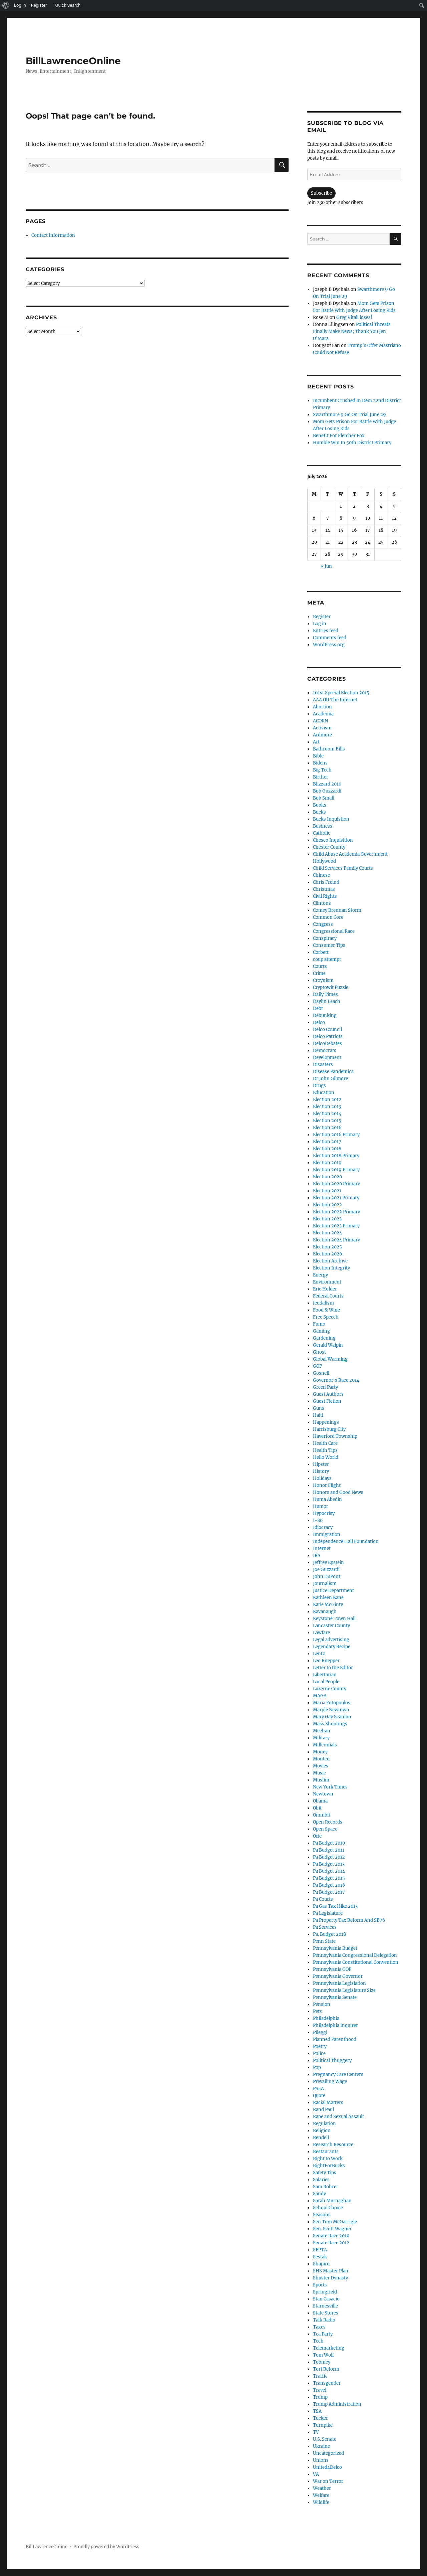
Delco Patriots (328, 1036)
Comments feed (329, 638)
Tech (318, 2341)
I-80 (318, 1520)
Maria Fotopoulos (331, 1703)
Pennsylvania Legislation (339, 1983)
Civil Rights (325, 896)
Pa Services (325, 1927)
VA (316, 2474)
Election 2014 (327, 1114)
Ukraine (321, 2446)
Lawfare (321, 1633)
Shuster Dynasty (330, 2278)
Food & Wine (326, 1310)
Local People (326, 1682)
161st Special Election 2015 (341, 693)
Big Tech (322, 770)
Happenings (326, 1422)
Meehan (321, 1731)
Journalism (325, 1583)
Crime (319, 973)
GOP (317, 1366)
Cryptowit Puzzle (330, 987)
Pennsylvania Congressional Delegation (355, 1955)
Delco (319, 1022)
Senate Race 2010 (331, 2236)
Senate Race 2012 (331, 2243)
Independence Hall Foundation (346, 1541)
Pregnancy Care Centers (338, 2074)
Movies (320, 1766)
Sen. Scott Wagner (332, 2229)
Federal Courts (328, 1296)
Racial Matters (328, 2102)
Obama (320, 1801)
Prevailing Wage (330, 2081)
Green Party (325, 1387)
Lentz (319, 1654)
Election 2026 (327, 1254)
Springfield (325, 2292)
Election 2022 (327, 1205)
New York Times (330, 1787)
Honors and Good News (338, 1492)
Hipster (321, 1464)
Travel (319, 2390)
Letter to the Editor (333, 1668)
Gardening (324, 1338)
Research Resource (333, 2145)
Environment (327, 1282)
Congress (323, 924)
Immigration (326, 1534)
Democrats (324, 1050)
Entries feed (325, 631)
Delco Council (327, 1029)
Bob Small (323, 798)
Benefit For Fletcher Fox (339, 436)
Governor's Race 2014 (336, 1380)
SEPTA (320, 2250)
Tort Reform (326, 2369)
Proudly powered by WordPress (106, 2547)
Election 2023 (327, 1219)
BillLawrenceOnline (73, 60)
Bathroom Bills (329, 749)
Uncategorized (328, 2453)
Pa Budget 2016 (329, 1885)
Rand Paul (323, 2109)
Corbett (321, 952)
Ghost (319, 1352)
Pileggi (320, 2032)
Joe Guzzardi (326, 1569)
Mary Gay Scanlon (332, 1717)
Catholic (321, 833)
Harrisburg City (329, 1429)
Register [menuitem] (39, 5)
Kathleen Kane (328, 1597)
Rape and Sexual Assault (338, 2116)
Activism (322, 728)
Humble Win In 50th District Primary (352, 443)
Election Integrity (331, 1268)
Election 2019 (327, 1163)
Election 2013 (327, 1106)
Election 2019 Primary (336, 1170)
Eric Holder (325, 1289)
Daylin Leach (326, 1001)
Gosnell (321, 1373)
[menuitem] (6, 5)
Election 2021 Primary (336, 1198)
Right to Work (328, 2159)
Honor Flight (327, 1485)
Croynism (323, 980)
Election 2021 (327, 1191)
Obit (317, 1808)
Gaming (321, 1331)
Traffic (320, 2376)
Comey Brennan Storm (337, 910)
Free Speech (326, 1317)
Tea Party (323, 2334)
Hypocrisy (324, 1513)
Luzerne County (329, 1689)
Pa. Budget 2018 (329, 1934)
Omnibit (321, 1815)
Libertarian (325, 1675)
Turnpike (323, 2425)
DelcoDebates (327, 1043)
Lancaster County (331, 1625)
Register (322, 617)
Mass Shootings (330, 1724)
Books (319, 805)
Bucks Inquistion (331, 819)
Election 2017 (327, 1142)
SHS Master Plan (330, 2271)
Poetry (320, 2046)
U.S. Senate (324, 2439)
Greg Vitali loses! (354, 317)
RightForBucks (329, 2166)
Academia (323, 714)
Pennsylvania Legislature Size (344, 1990)
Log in (319, 624)
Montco (321, 1759)
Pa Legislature (328, 1913)
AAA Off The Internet (335, 700)
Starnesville (325, 2306)
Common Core (328, 917)
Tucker (320, 2418)
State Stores (325, 2313)
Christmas (324, 889)
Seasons (322, 2215)
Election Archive (330, 1261)
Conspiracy (325, 938)
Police (319, 2053)
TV (316, 2432)
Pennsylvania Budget (335, 1948)
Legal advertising (331, 1640)
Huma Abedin (327, 1499)
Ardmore (322, 735)
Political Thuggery (332, 2060)
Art (316, 742)
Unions (321, 2460)
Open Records (327, 1822)
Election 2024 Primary (336, 1240)
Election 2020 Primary (336, 1184)
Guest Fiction (327, 1401)
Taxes (319, 2327)
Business (322, 826)
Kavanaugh (325, 1611)
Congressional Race (334, 931)
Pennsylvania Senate (335, 1997)
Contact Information (53, 235)
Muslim (321, 1780)
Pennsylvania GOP (332, 1969)
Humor (320, 1506)
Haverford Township (335, 1436)
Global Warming (330, 1359)
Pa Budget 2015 (329, 1878)
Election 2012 (327, 1099)
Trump (320, 2397)
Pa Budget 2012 (329, 1857)
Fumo (319, 1324)
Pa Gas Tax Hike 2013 (335, 1906)
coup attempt (327, 959)
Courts (320, 966)
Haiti (318, 1415)
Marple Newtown (331, 1710)
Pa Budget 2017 (329, 1892)
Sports (320, 2285)
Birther (320, 777)
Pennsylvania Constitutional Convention (355, 1962)
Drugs (319, 1085)
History (321, 1471)
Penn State (324, 1941)
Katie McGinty (328, 1604)
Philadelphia (326, 2018)
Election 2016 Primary (336, 1135)
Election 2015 (327, 1121)
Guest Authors (328, 1394)
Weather (322, 2488)
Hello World (325, 1457)
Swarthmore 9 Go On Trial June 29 (349, 414)
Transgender (327, 2383)
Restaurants (326, 2152)
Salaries (321, 2180)
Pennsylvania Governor (338, 1976)
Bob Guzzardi (327, 791)
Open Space (325, 1829)
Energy (320, 1275)
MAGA (320, 1696)
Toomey (321, 2362)
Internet (322, 1548)
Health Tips (325, 1450)
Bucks (319, 812)
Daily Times (325, 994)
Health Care (325, 1443)
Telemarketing (328, 2348)
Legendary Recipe (331, 1647)
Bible (318, 756)
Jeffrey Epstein (328, 1562)
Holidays (322, 1478)
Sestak (320, 2257)
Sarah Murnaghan (332, 2201)
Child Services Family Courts (343, 868)
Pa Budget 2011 (328, 1850)
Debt (318, 1008)
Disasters (323, 1064)
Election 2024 (327, 1233)
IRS (316, 1555)
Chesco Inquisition (333, 840)
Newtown (323, 1794)
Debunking (325, 1015)
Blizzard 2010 (327, 784)
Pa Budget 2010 (329, 1843)
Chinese (321, 875)
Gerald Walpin (328, 1345)
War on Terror (328, 2481)
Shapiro (321, 2264)
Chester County (329, 847)
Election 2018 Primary (336, 1156)
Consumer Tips (329, 945)
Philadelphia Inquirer (335, 2025)
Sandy (319, 2194)
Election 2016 (327, 1128)
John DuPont (326, 1576)
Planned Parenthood (334, 2039)
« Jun (326, 566)
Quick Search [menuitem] (68, 5)
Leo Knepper (326, 1661)
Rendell (321, 2137)
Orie (317, 1836)
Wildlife (321, 2502)
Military (321, 1738)
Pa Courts (323, 1899)
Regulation (324, 2123)
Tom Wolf (323, 2355)
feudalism (323, 1303)
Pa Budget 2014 (329, 1871)
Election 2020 (327, 1177)
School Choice (328, 2208)
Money (320, 1752)
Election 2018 (327, 1149)
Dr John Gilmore (330, 1078)
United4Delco (327, 2467)
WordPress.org (329, 645)
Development (327, 1057)
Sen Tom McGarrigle (335, 2222)
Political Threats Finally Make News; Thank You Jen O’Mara (352, 331)
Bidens (320, 763)
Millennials (325, 1745)
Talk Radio (324, 2320)
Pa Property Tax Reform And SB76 (349, 1920)
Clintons (322, 903)
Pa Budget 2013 (329, 1864)
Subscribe (321, 193)
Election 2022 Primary (336, 1212)
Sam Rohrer (325, 2187)
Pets (317, 2011)
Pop (317, 2067)
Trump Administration (337, 2404)
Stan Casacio (326, 2299)
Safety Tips (324, 2173)
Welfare (321, 2495)
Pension (321, 2004)
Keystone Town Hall (334, 1618)
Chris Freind (326, 882)
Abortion (322, 707)
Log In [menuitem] (20, 5)
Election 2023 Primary (336, 1226)
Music (319, 1773)
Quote (319, 2095)
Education (323, 1092)
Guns (318, 1408)
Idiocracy (323, 1527)
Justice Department (333, 1590)
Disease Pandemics (333, 1071)
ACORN (320, 721)
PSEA (318, 2088)
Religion (322, 2130)
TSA (317, 2411)
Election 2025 (327, 1247)
